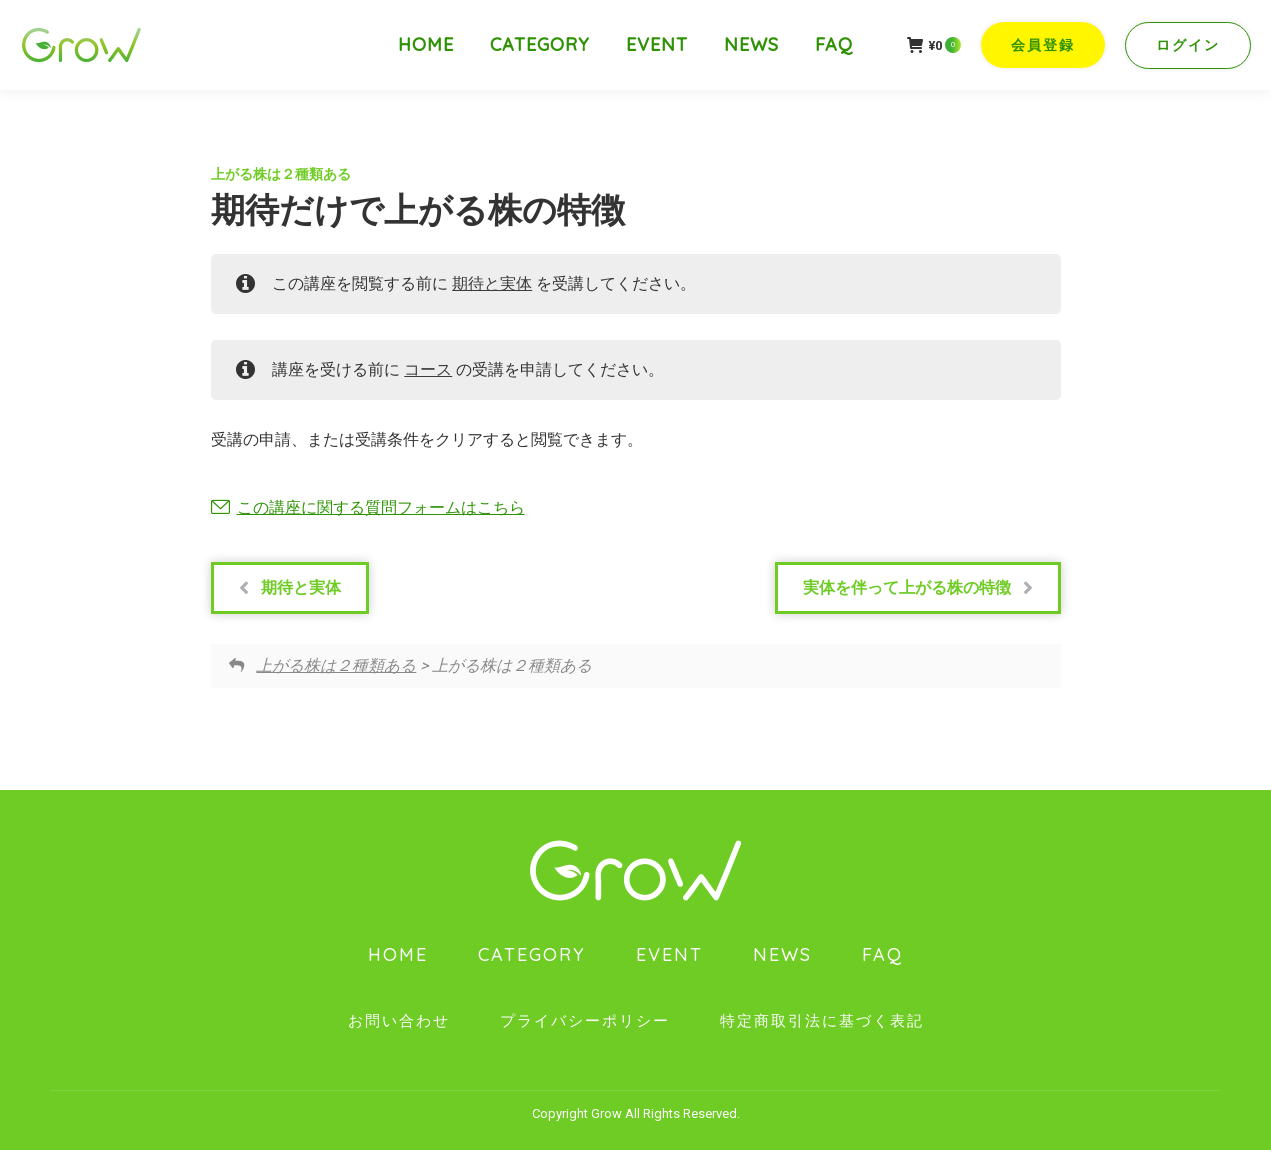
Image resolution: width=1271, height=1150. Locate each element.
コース (428, 369)
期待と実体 (492, 283)
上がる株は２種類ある (281, 174)
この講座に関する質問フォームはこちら (381, 507)
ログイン (1188, 45)
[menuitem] (426, 45)
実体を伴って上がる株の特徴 (918, 588)
